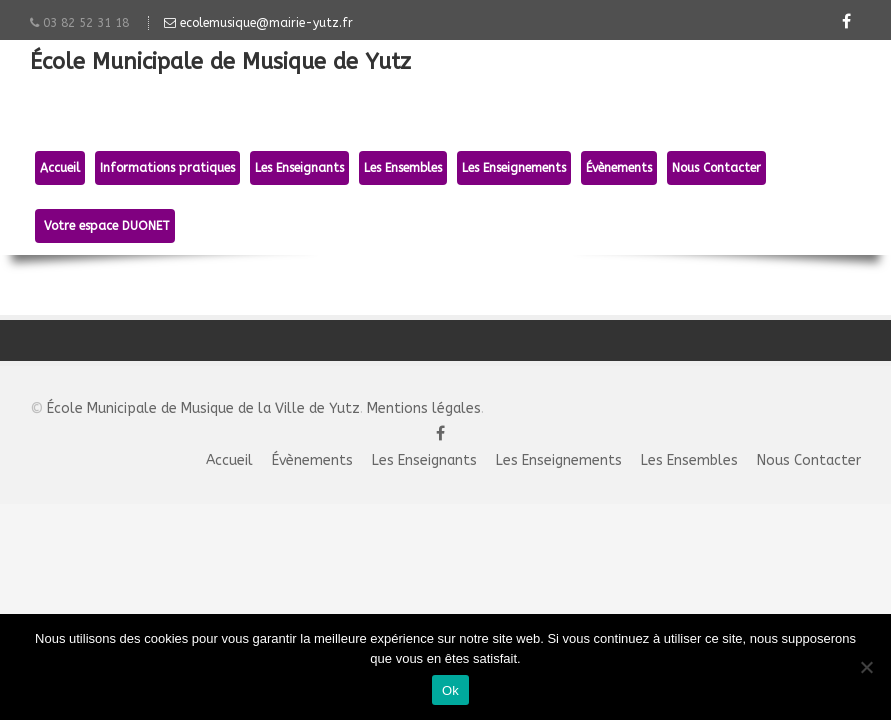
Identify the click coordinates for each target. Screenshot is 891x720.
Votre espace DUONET (105, 226)
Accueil (60, 168)
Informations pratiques (167, 168)
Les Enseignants (299, 168)
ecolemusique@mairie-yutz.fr (258, 23)
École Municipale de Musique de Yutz (220, 63)
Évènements (619, 168)
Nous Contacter (716, 168)
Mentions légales (424, 408)
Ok (450, 690)
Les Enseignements (514, 168)
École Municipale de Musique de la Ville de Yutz (203, 408)
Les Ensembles (403, 168)
